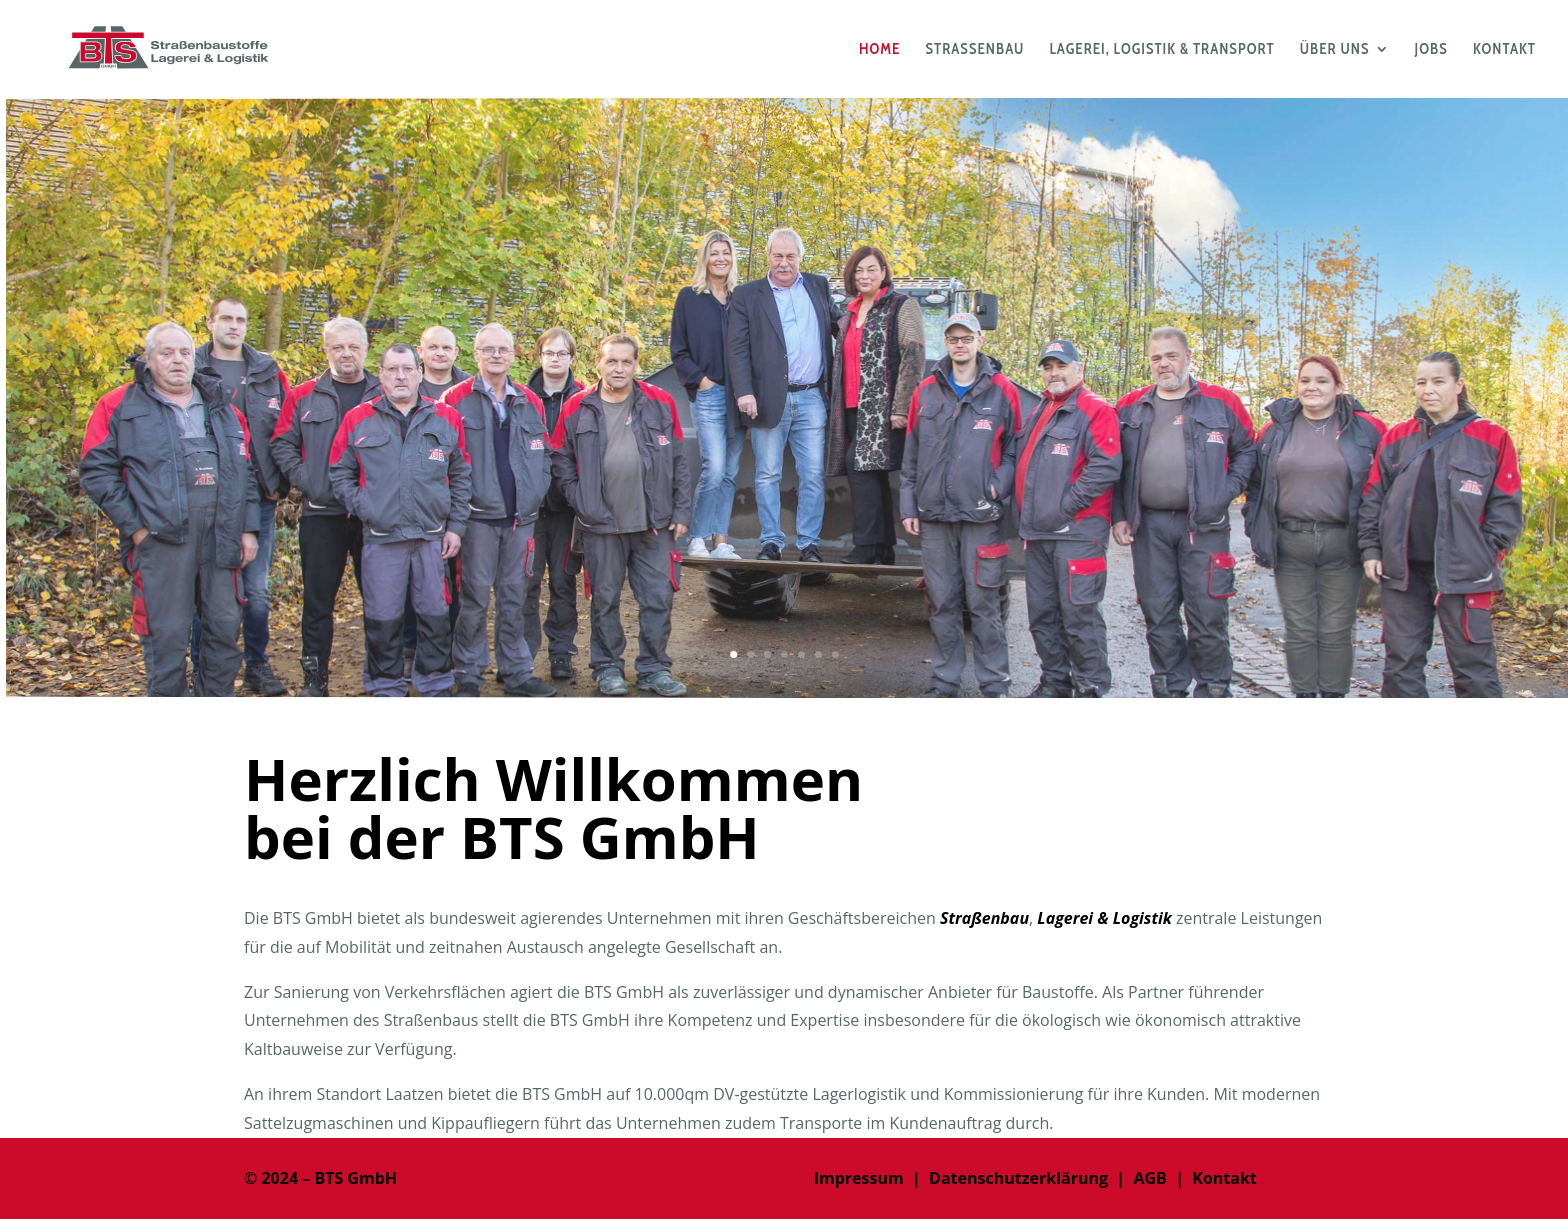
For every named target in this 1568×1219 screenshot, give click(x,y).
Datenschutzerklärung (1018, 1178)
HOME (879, 50)
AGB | (1158, 1178)
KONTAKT (1504, 50)
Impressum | (871, 1178)
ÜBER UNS (1335, 50)
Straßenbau (984, 918)
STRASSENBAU (975, 50)
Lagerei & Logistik (1104, 918)
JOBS (1431, 50)
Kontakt (1224, 1178)
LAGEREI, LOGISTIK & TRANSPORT (1161, 50)
